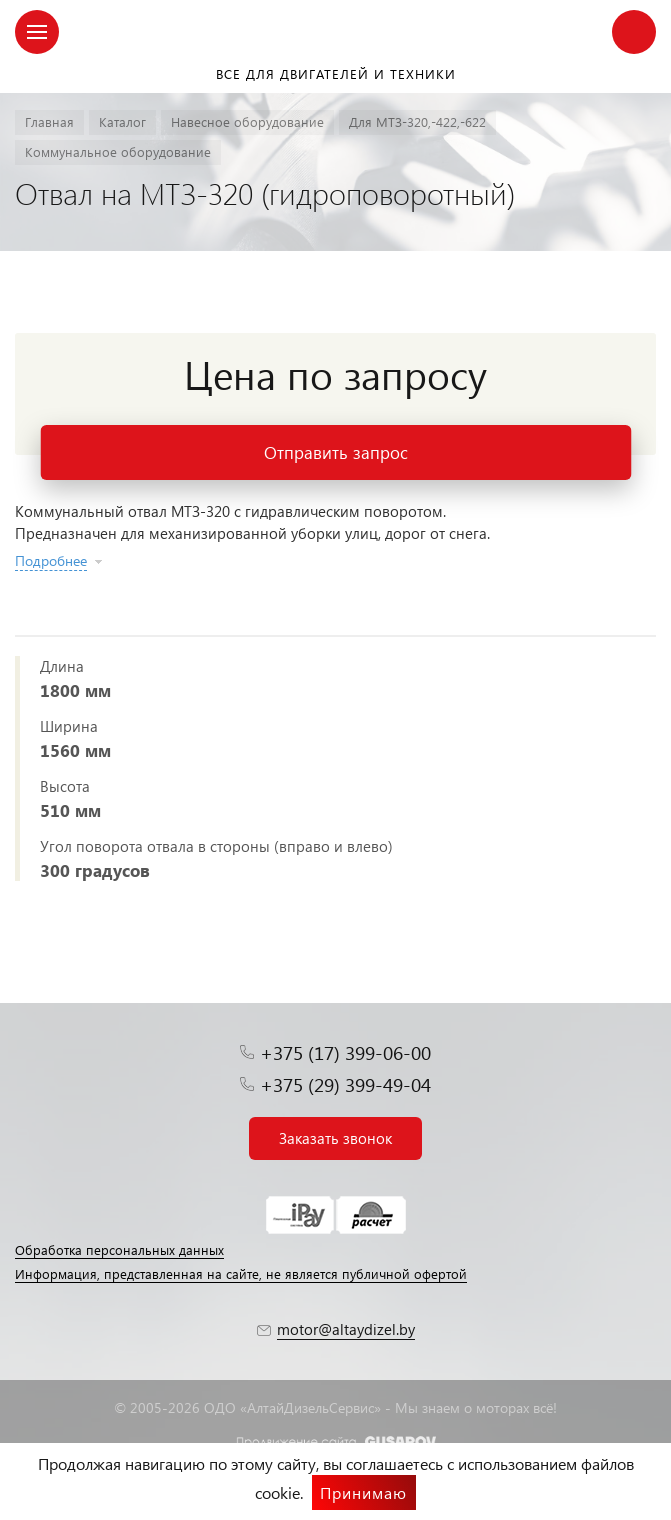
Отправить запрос (336, 452)
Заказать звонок (335, 1138)
